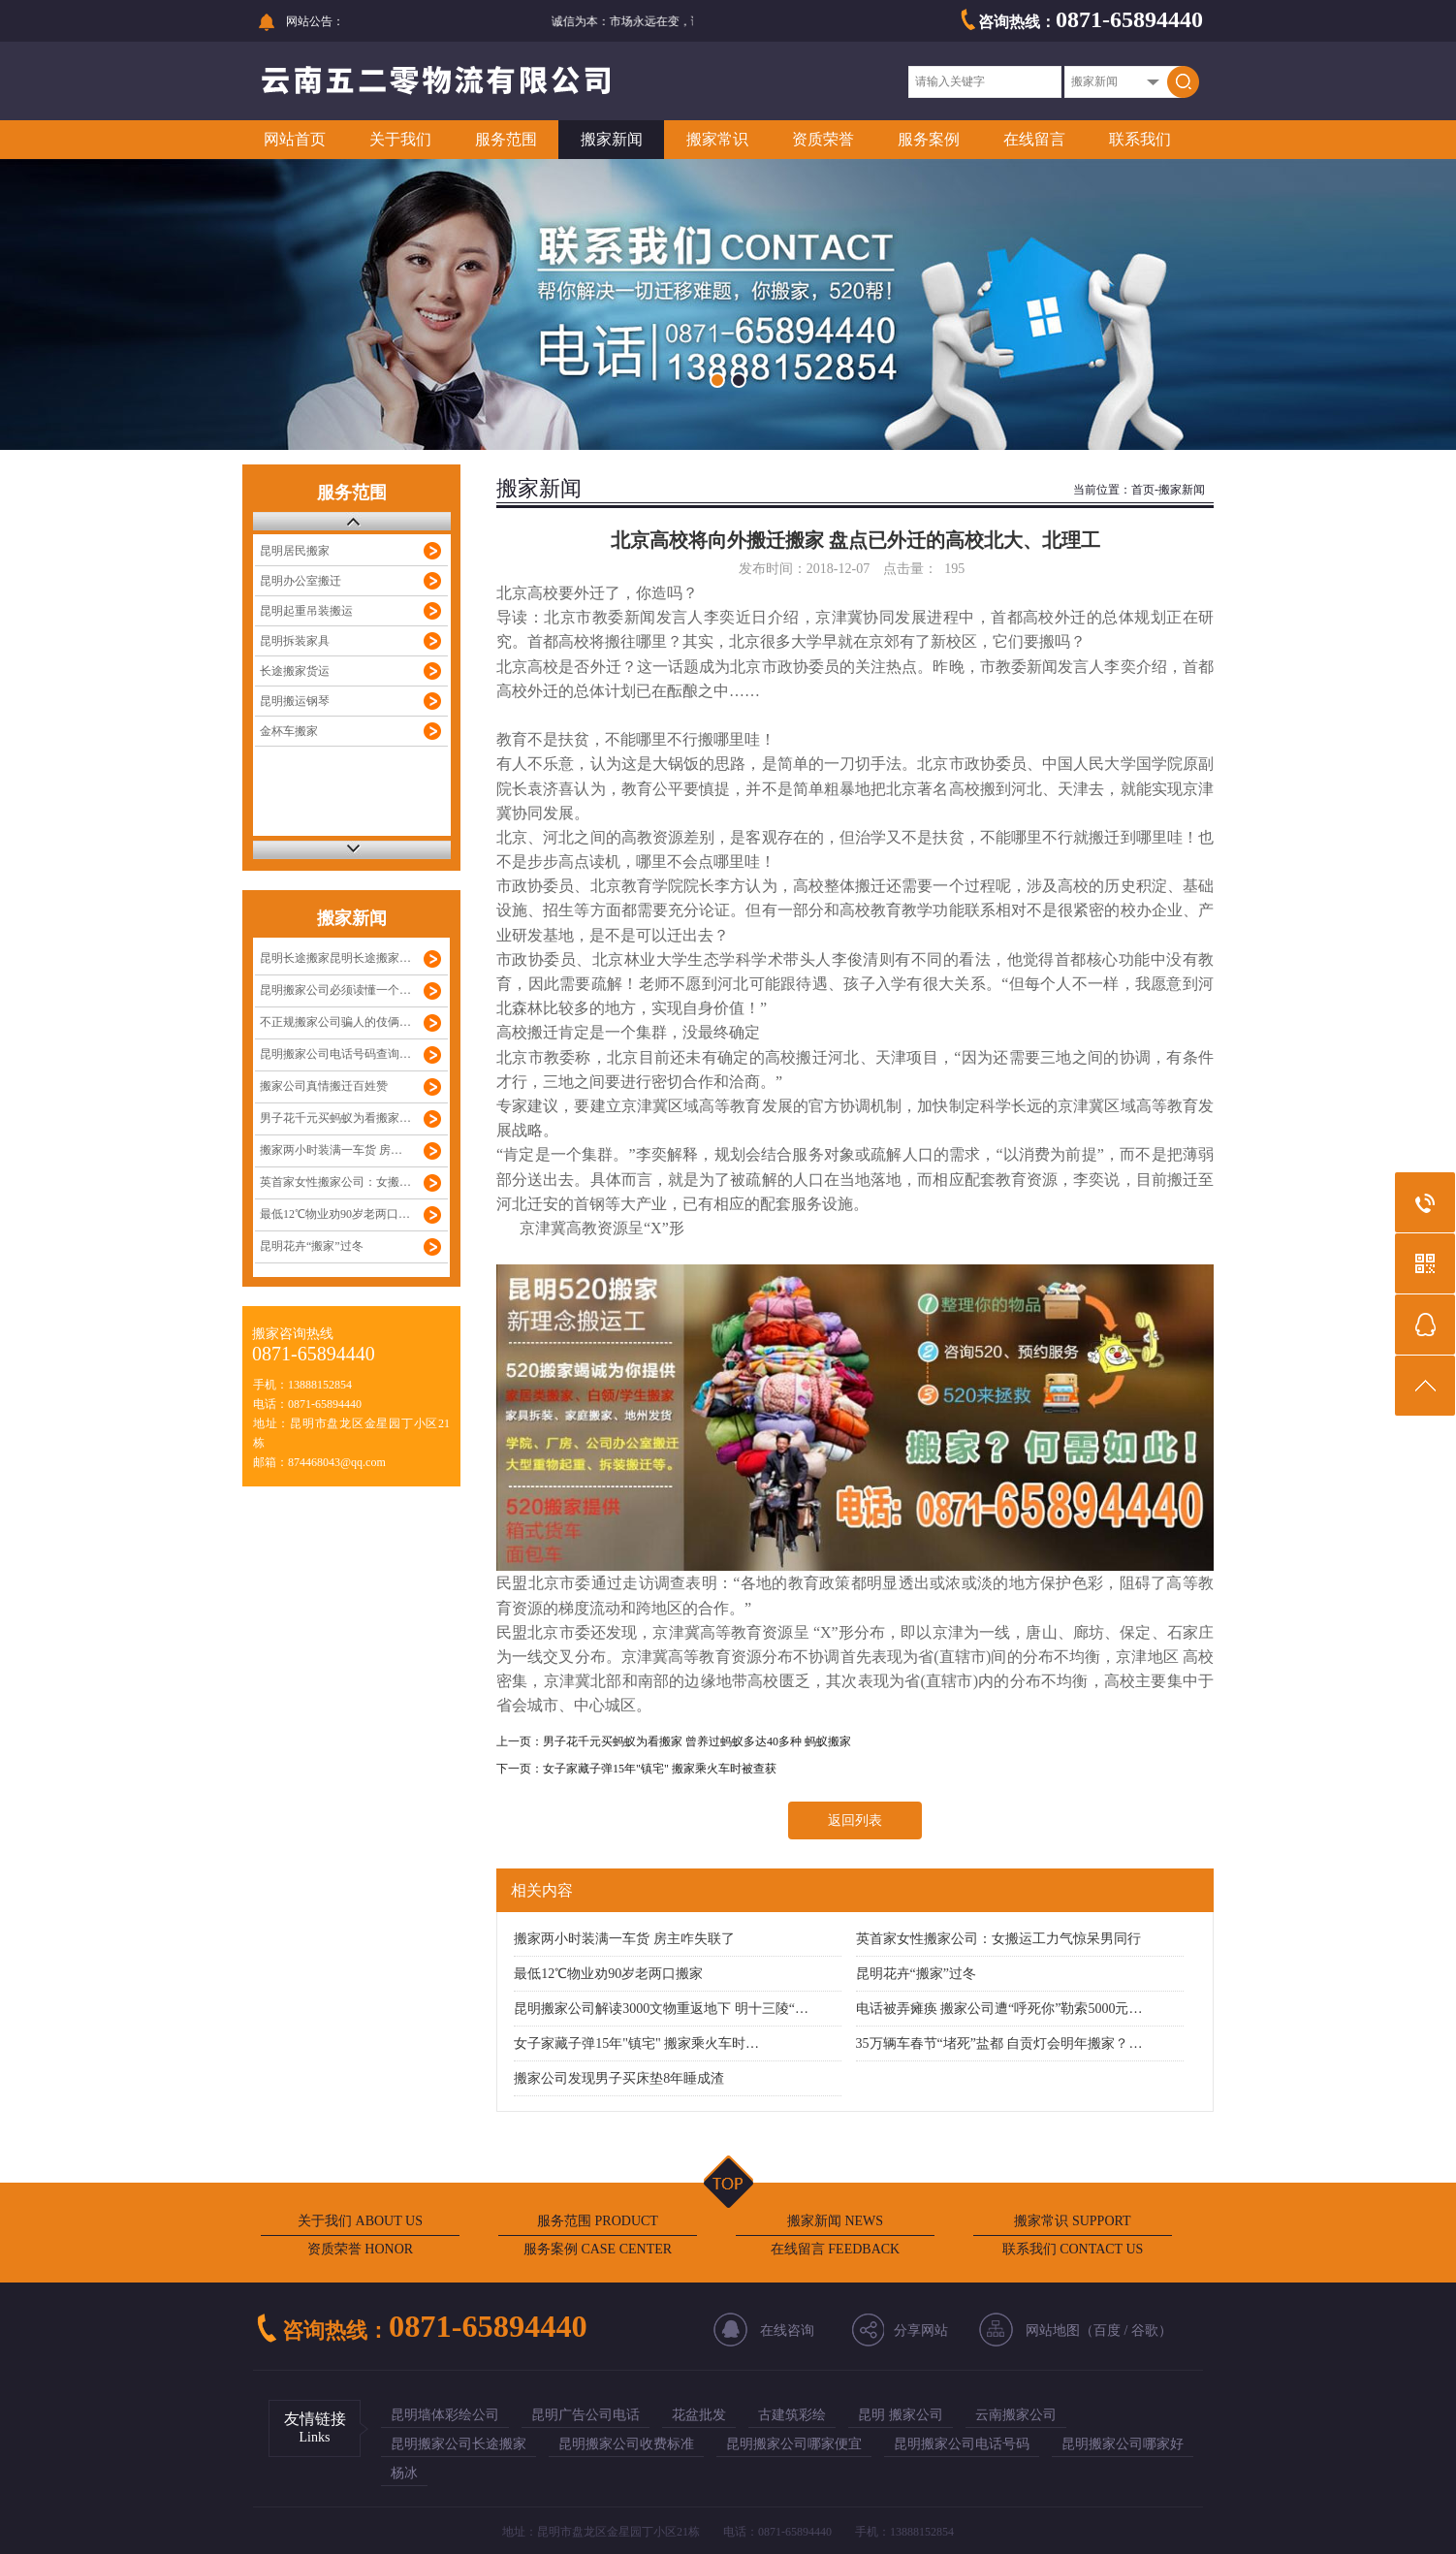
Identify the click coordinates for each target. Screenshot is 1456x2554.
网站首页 (295, 139)
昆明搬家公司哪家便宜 (794, 2444)
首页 (1143, 489)
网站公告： (315, 21)
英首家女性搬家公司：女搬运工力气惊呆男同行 (998, 1938)
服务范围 (506, 139)
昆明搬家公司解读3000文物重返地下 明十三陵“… (661, 2008)
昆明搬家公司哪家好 (1122, 2444)
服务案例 (929, 139)
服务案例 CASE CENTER (597, 2249)
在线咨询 (787, 2330)
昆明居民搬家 (295, 551)
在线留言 (1034, 139)
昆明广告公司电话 (585, 2415)
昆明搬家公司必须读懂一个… (335, 990)
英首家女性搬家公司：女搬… (335, 1182)
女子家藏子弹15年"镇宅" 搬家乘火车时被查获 (659, 1768)
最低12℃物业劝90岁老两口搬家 (608, 1973)
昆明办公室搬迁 (300, 581)
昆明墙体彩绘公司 (445, 2415)
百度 (1107, 2330)
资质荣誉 (823, 139)
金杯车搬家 (289, 731)
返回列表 (855, 1820)
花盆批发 (699, 2415)
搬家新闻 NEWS (835, 2221)
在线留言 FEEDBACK (835, 2249)
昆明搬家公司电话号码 (961, 2444)
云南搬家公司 (1016, 2415)
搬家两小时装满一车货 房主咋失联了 (624, 1938)
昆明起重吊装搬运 (306, 611)
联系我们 (1140, 139)
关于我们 (400, 139)
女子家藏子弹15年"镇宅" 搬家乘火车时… (636, 2043)
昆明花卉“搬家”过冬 (312, 1246)
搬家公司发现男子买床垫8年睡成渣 (619, 2078)
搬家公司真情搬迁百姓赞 (324, 1086)
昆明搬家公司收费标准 (626, 2444)
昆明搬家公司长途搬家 (458, 2444)
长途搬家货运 (295, 671)
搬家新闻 (612, 139)
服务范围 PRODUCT (597, 2221)
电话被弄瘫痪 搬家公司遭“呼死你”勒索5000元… (999, 2008)
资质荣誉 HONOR (360, 2249)
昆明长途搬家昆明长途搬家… (335, 958)
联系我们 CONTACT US (1073, 2249)
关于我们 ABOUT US (360, 2221)
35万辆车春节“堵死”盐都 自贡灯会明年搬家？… (999, 2043)
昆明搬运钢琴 (295, 701)
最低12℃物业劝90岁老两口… (335, 1214)
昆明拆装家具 (295, 641)
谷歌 (1144, 2330)
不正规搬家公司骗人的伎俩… (335, 1022)
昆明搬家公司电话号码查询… (335, 1054)
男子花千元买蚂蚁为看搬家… (335, 1118)
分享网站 (921, 2330)
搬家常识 (717, 139)
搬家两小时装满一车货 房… (331, 1150)
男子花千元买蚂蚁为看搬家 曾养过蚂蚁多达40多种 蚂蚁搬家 (697, 1741)
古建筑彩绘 (792, 2415)
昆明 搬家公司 (900, 2415)
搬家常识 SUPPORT (1072, 2221)
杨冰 (404, 2473)
